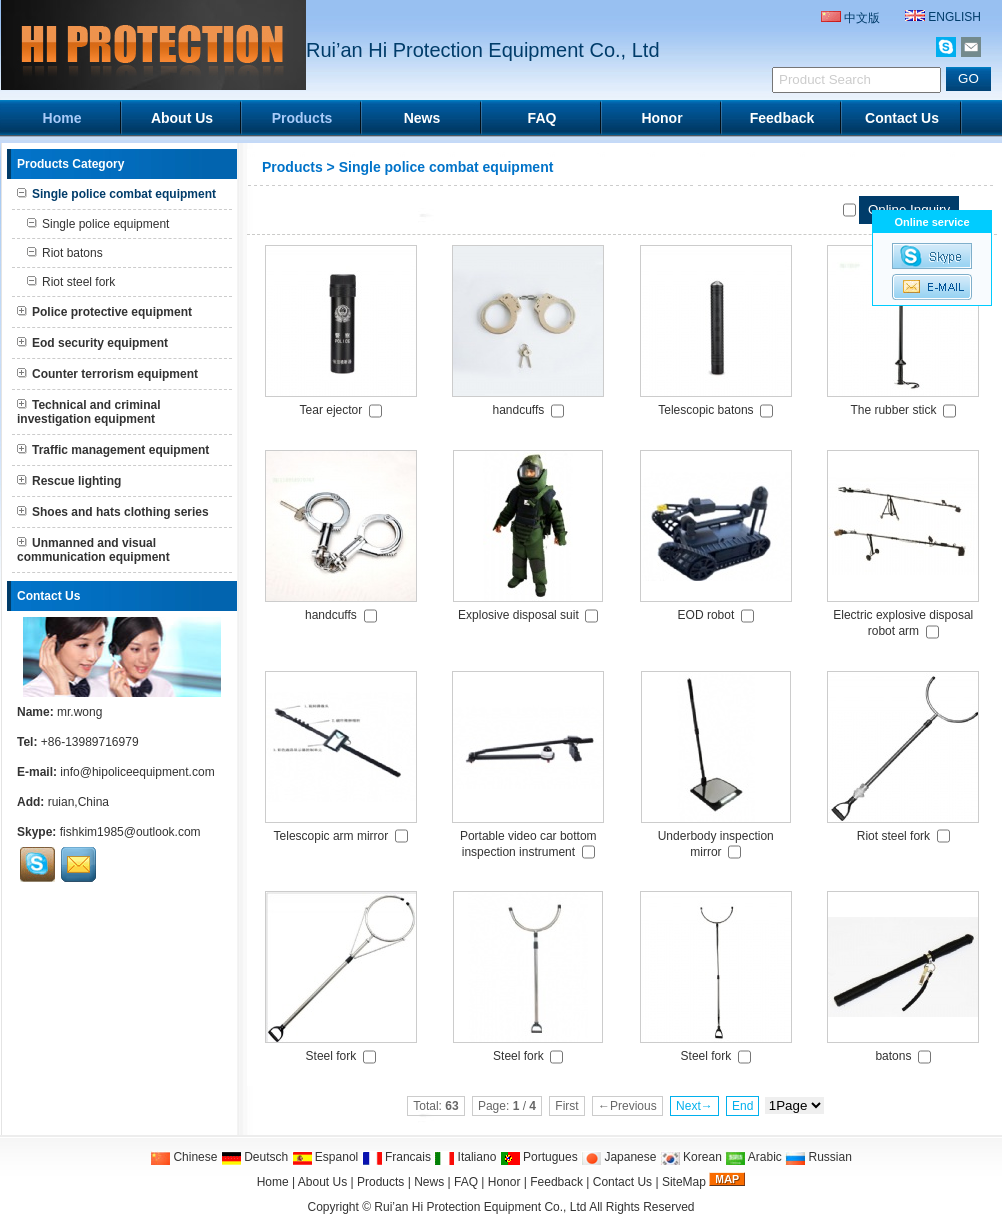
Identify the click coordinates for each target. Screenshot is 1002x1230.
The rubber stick (893, 410)
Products (302, 118)
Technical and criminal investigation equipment (88, 412)
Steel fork (331, 1056)
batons (893, 1056)
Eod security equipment (92, 343)
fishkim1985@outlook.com (130, 832)
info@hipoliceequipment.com (137, 772)
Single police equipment (98, 224)
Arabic (753, 1157)
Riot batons (65, 253)
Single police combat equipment (446, 167)
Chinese (183, 1157)
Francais (396, 1157)
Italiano (465, 1157)
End (742, 1106)
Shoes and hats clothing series (113, 512)
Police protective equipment (104, 312)
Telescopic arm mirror (331, 836)
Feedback (782, 118)
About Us (182, 118)
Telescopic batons (705, 410)
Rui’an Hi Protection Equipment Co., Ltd (481, 1207)
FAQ (542, 118)
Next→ (694, 1106)
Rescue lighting (69, 481)
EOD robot (706, 615)
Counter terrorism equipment (107, 374)
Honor (661, 118)
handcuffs (519, 410)
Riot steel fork (71, 282)
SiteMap (684, 1182)
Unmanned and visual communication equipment (93, 550)
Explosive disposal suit (518, 615)
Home (62, 118)
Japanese (618, 1157)
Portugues (539, 1157)
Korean (691, 1157)
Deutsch (254, 1157)
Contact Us (902, 118)
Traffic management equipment (113, 450)
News (422, 118)
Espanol (325, 1157)
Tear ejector (331, 410)
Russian (818, 1157)
